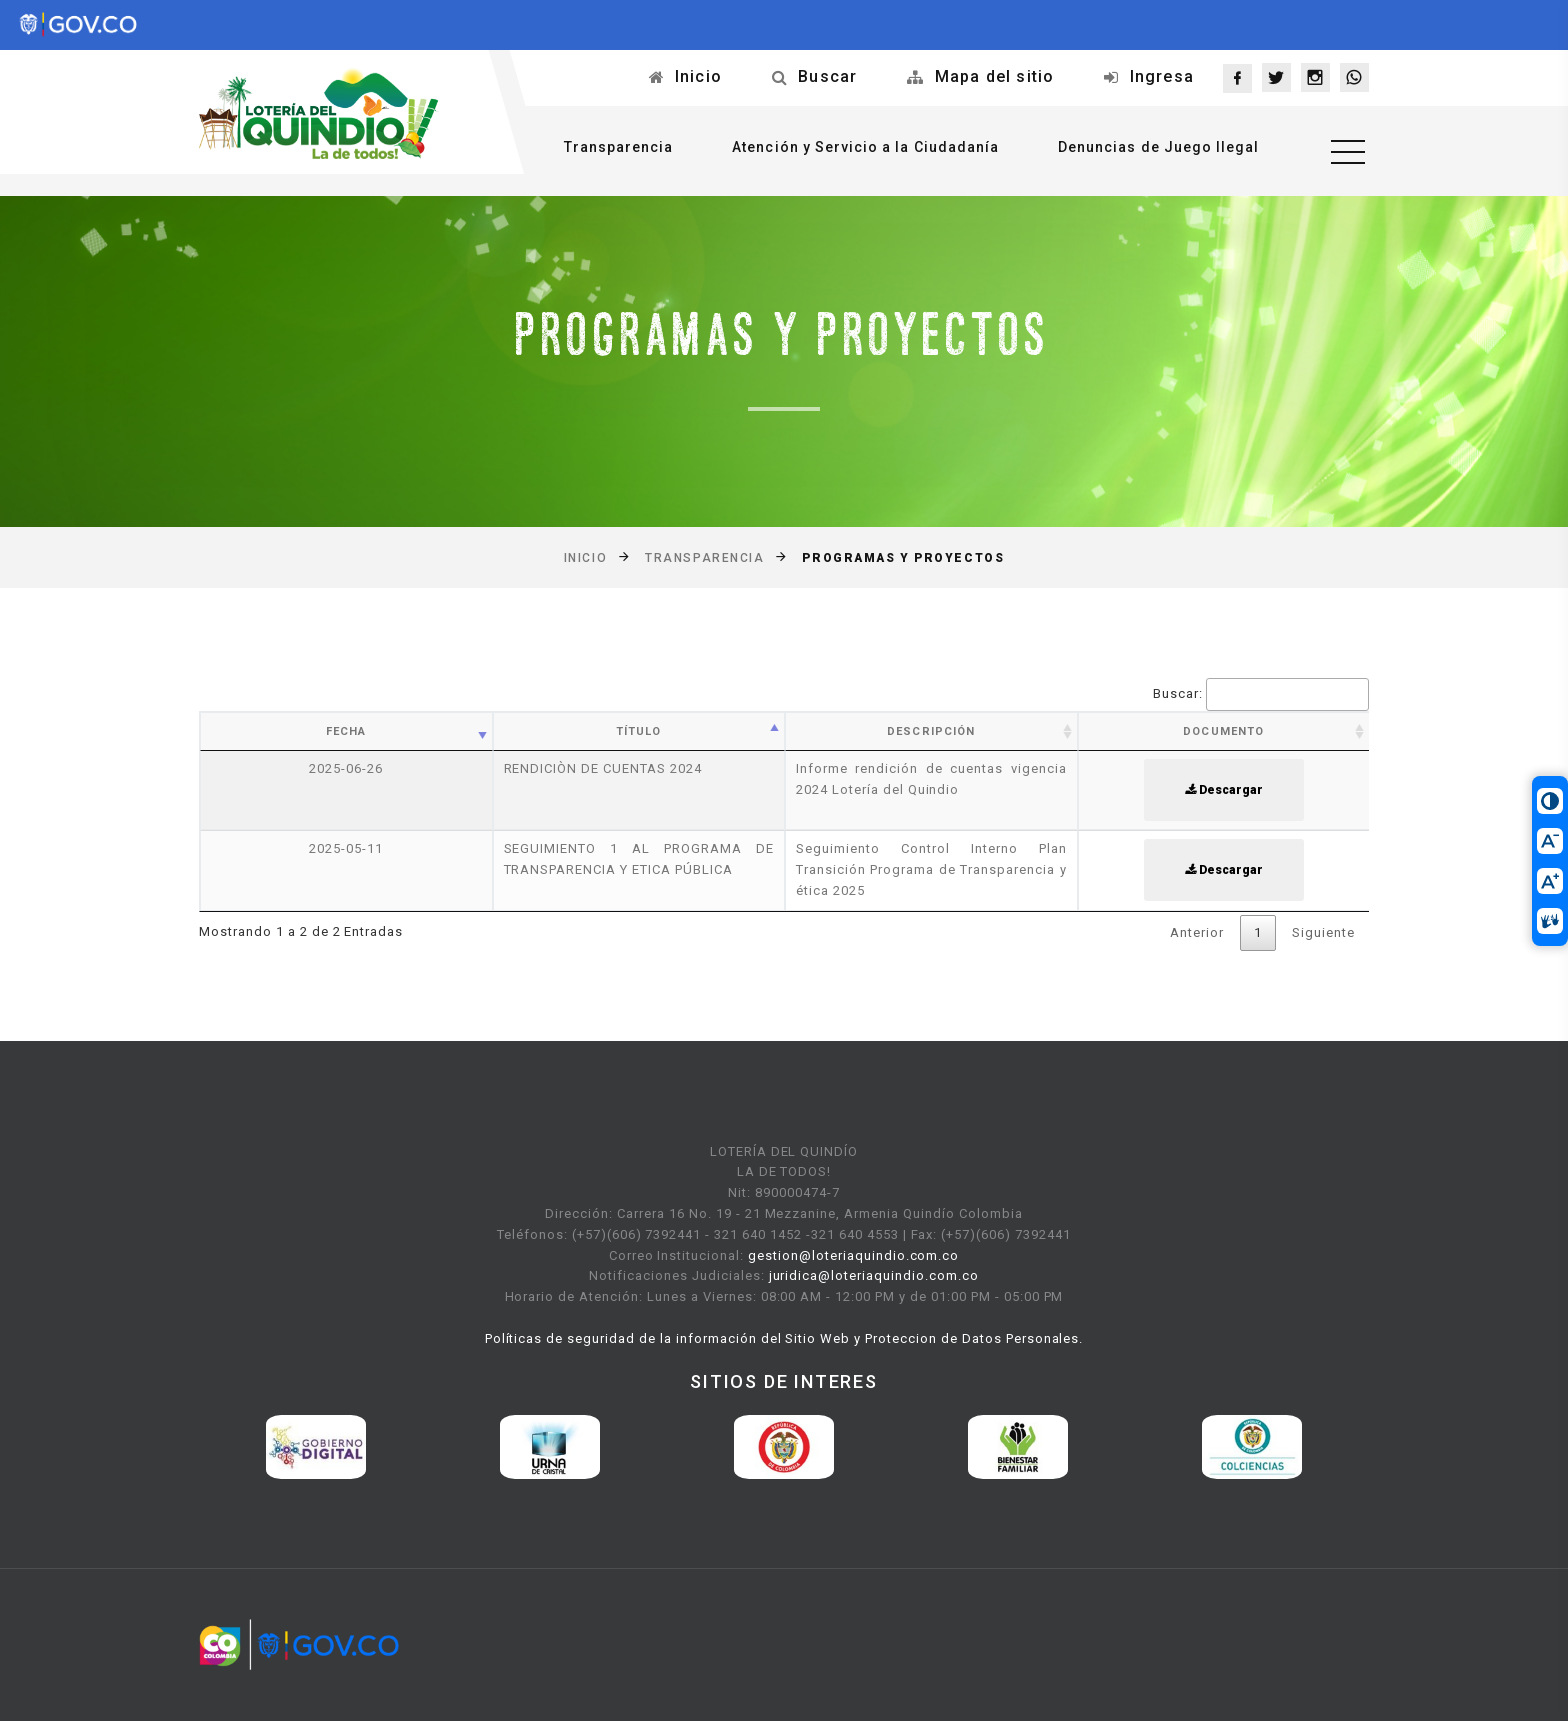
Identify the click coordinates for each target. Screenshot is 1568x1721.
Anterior (1197, 932)
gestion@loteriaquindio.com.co (853, 1255)
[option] (316, 1447)
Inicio (698, 76)
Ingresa (1162, 76)
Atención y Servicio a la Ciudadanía (865, 147)
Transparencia (618, 147)
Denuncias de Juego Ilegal (1158, 147)
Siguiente (1323, 932)
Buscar (827, 76)
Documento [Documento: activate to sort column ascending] (1223, 731)
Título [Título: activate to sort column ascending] (639, 731)
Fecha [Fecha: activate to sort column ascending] (346, 731)
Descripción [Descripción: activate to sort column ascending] (931, 731)
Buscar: (1261, 694)
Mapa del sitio (995, 76)
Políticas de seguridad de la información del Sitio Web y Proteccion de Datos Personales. (784, 1338)
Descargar (1224, 790)
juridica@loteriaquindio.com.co (874, 1275)
